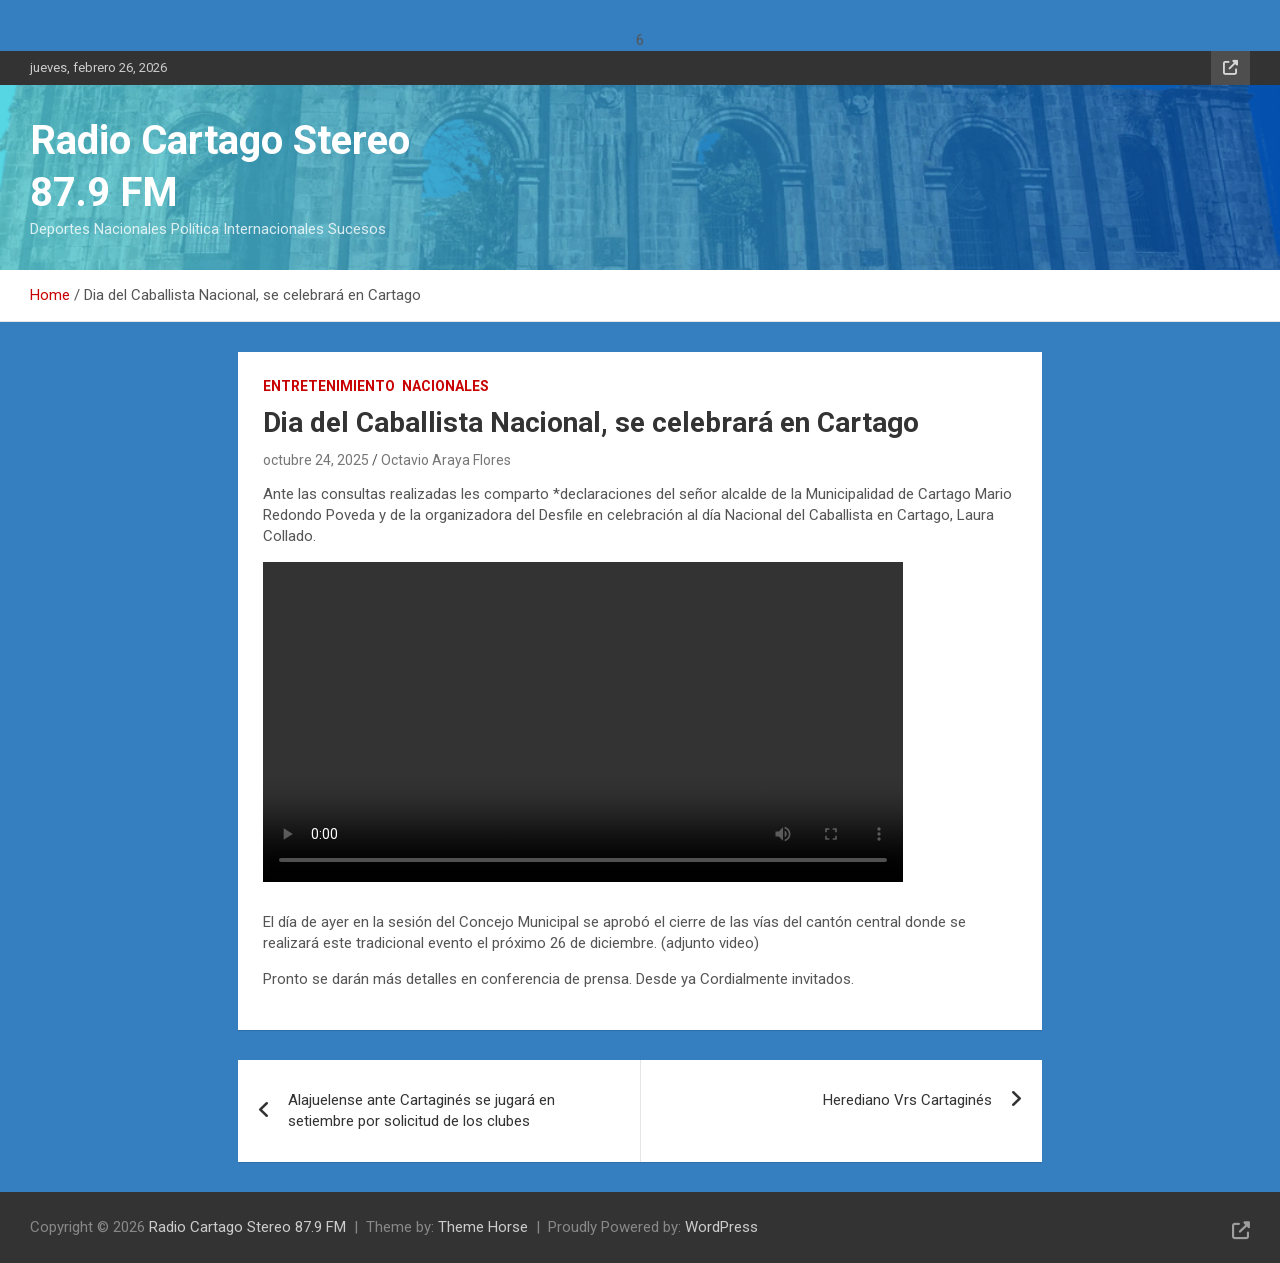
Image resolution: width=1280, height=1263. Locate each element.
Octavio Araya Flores (446, 460)
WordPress (721, 1227)
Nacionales (445, 386)
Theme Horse (483, 1227)
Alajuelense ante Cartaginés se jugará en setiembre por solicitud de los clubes (421, 1110)
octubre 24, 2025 (316, 460)
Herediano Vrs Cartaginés (907, 1100)
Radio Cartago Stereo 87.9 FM (247, 1227)
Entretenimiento (329, 386)
